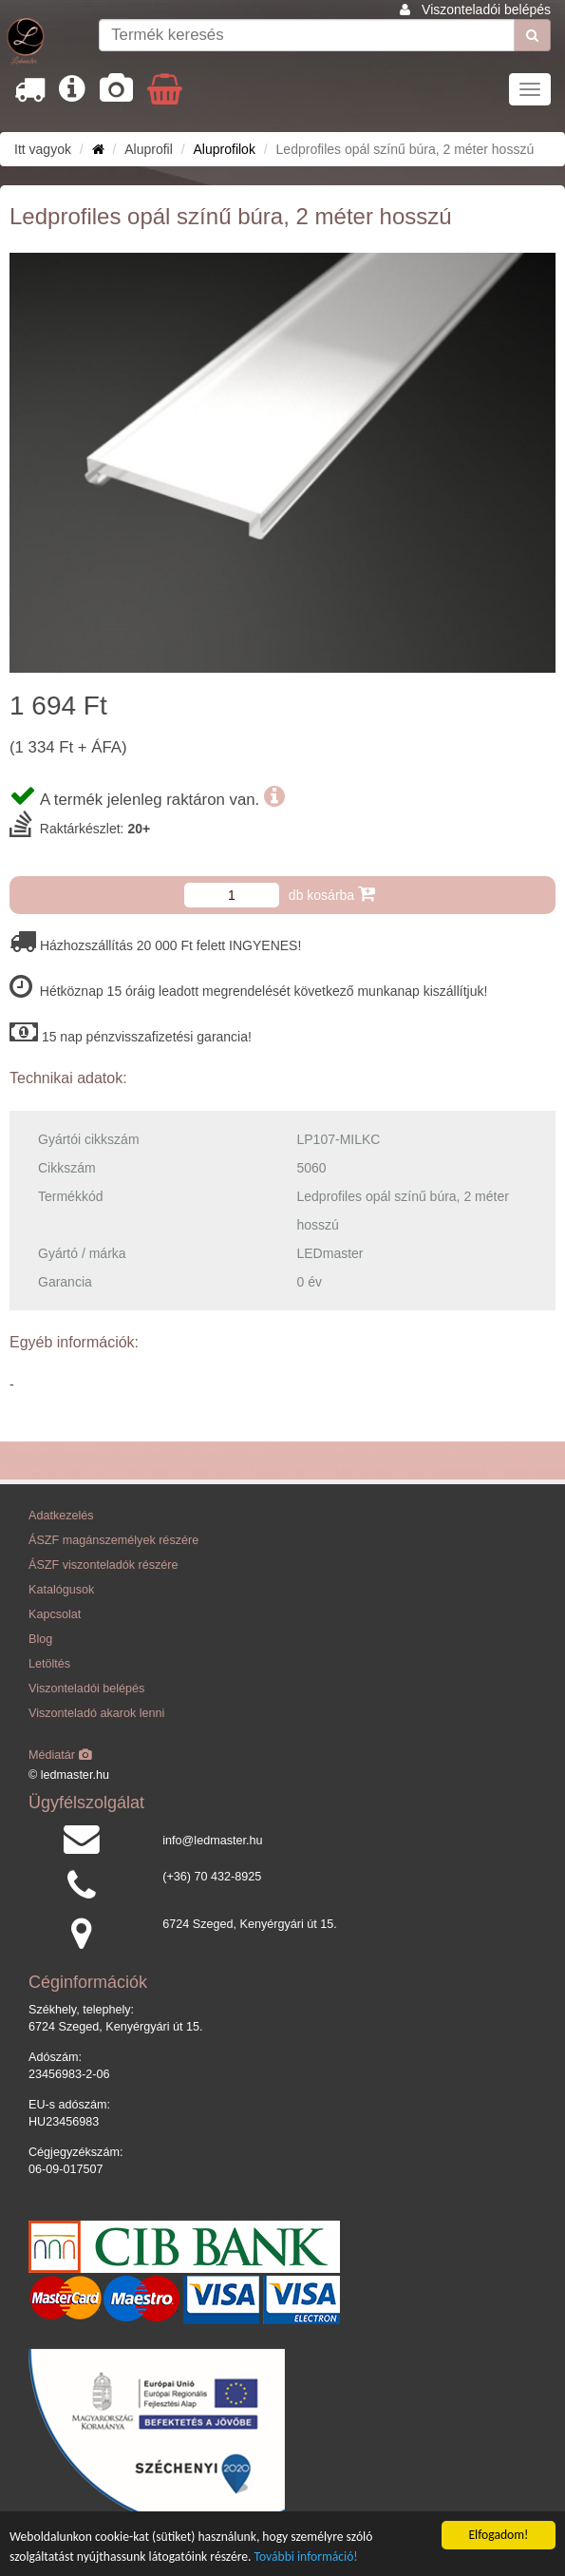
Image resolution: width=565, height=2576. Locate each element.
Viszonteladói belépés (486, 9)
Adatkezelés (61, 1515)
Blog (40, 1639)
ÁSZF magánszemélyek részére (113, 1540)
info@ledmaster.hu (212, 1840)
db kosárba (332, 894)
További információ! (306, 2556)
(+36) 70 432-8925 (211, 1876)
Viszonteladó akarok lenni (96, 1713)
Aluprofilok (224, 149)
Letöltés (49, 1663)
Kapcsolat (54, 1614)
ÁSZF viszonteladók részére (103, 1565)
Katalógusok (61, 1589)
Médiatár (60, 1755)
